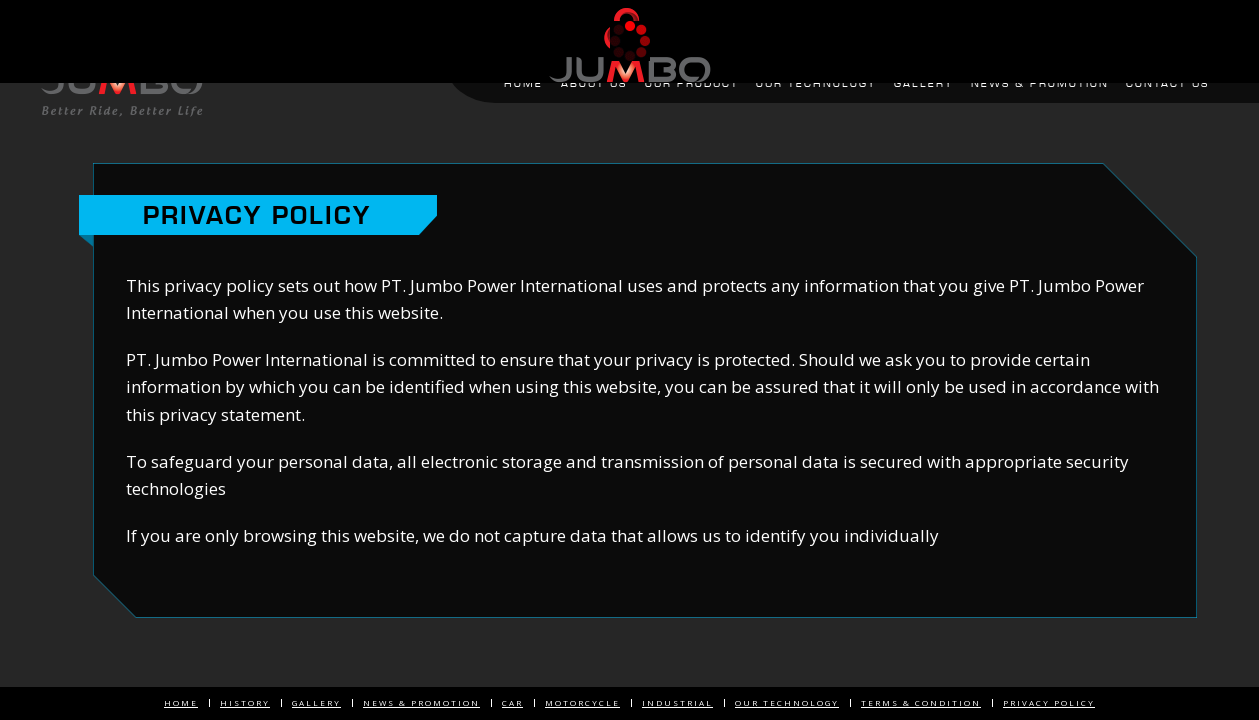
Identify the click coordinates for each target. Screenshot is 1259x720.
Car (512, 702)
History (245, 702)
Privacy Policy (1049, 702)
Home (181, 702)
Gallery (316, 702)
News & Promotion (421, 702)
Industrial (677, 702)
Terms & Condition (921, 702)
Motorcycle (582, 702)
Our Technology (787, 702)
